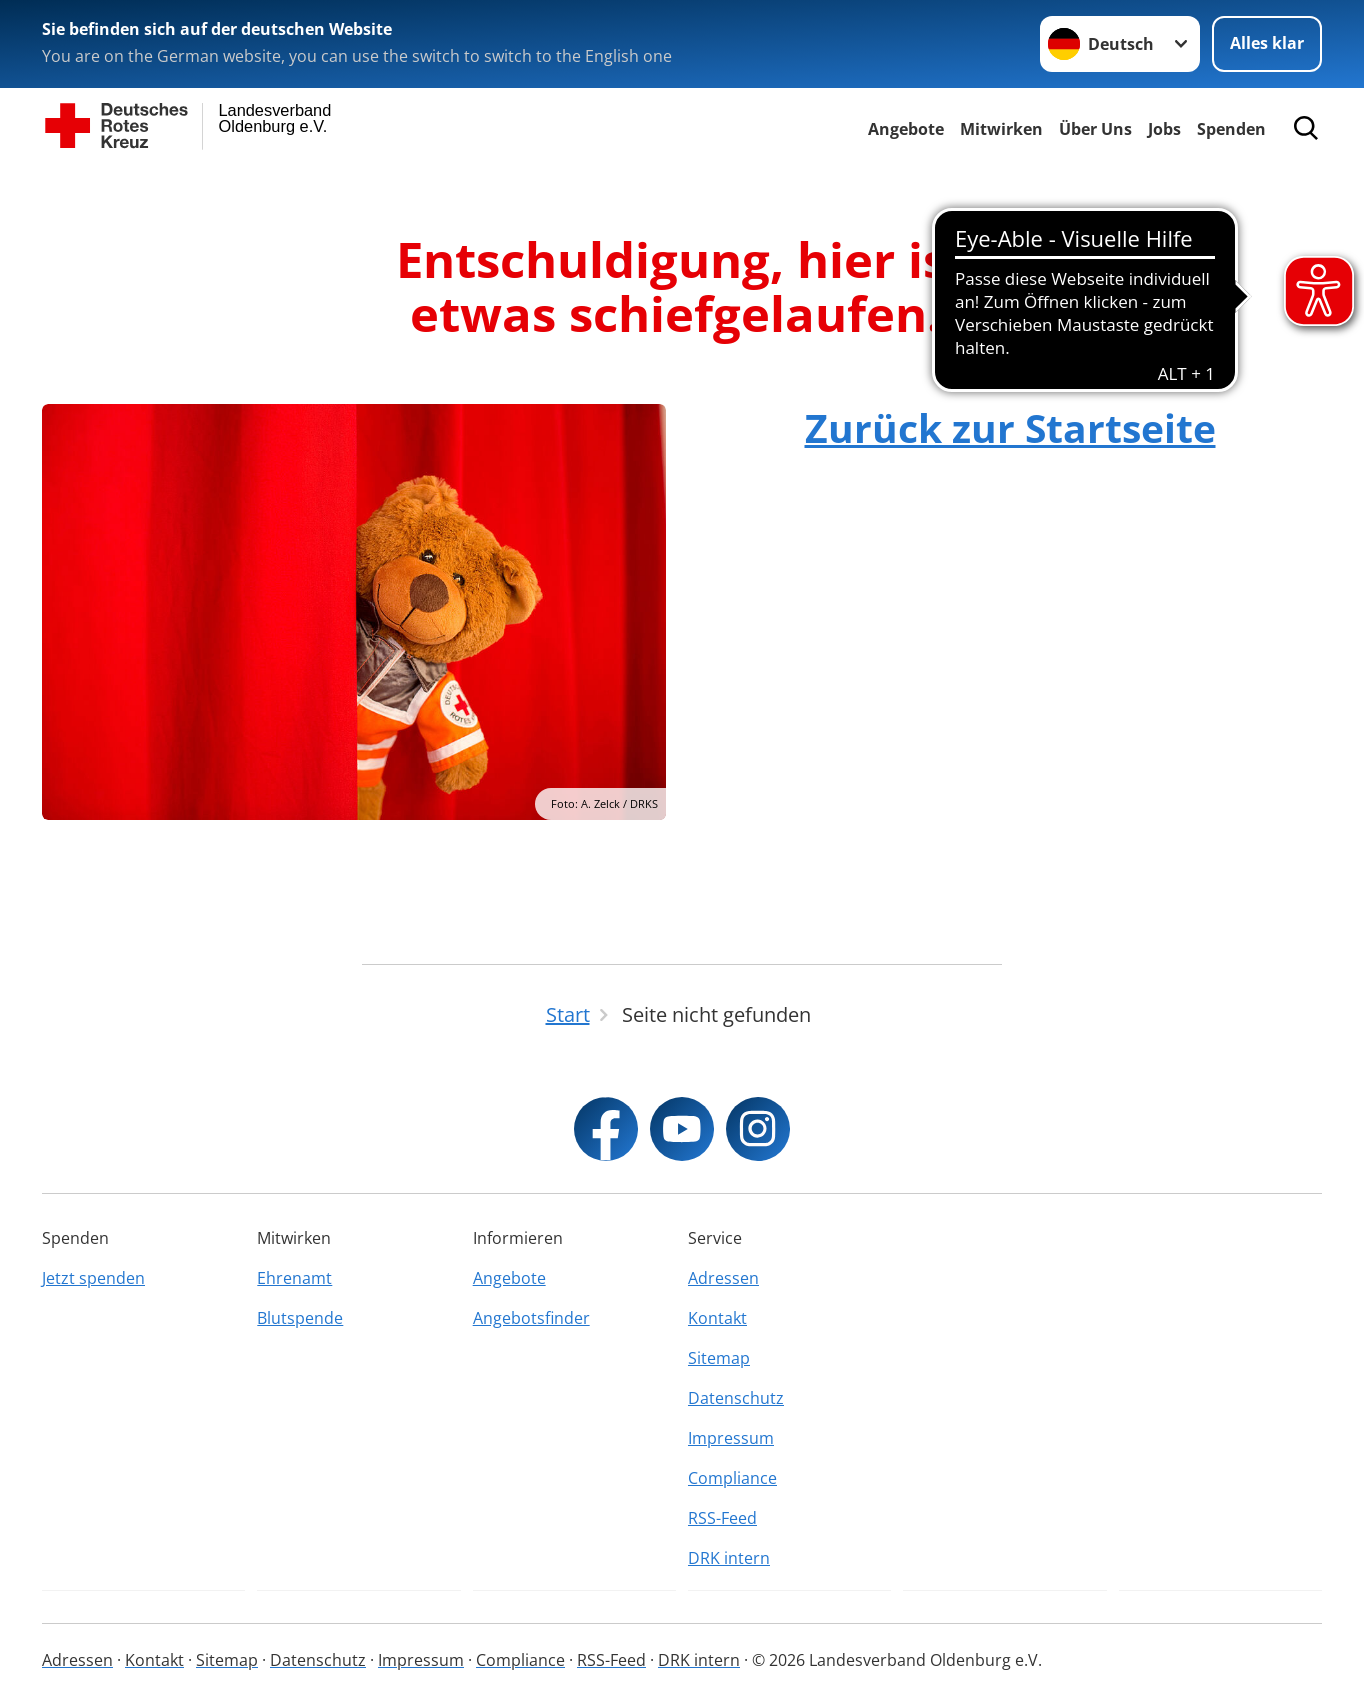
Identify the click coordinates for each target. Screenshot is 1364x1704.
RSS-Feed (722, 1518)
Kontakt (717, 1318)
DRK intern (729, 1558)
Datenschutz (736, 1398)
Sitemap (719, 1358)
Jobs (1164, 129)
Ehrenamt (294, 1278)
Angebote (906, 129)
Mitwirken (1001, 129)
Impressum (731, 1438)
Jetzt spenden (93, 1278)
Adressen (723, 1278)
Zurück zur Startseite (1010, 427)
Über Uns (1095, 129)
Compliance (732, 1478)
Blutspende (300, 1318)
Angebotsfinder (531, 1318)
